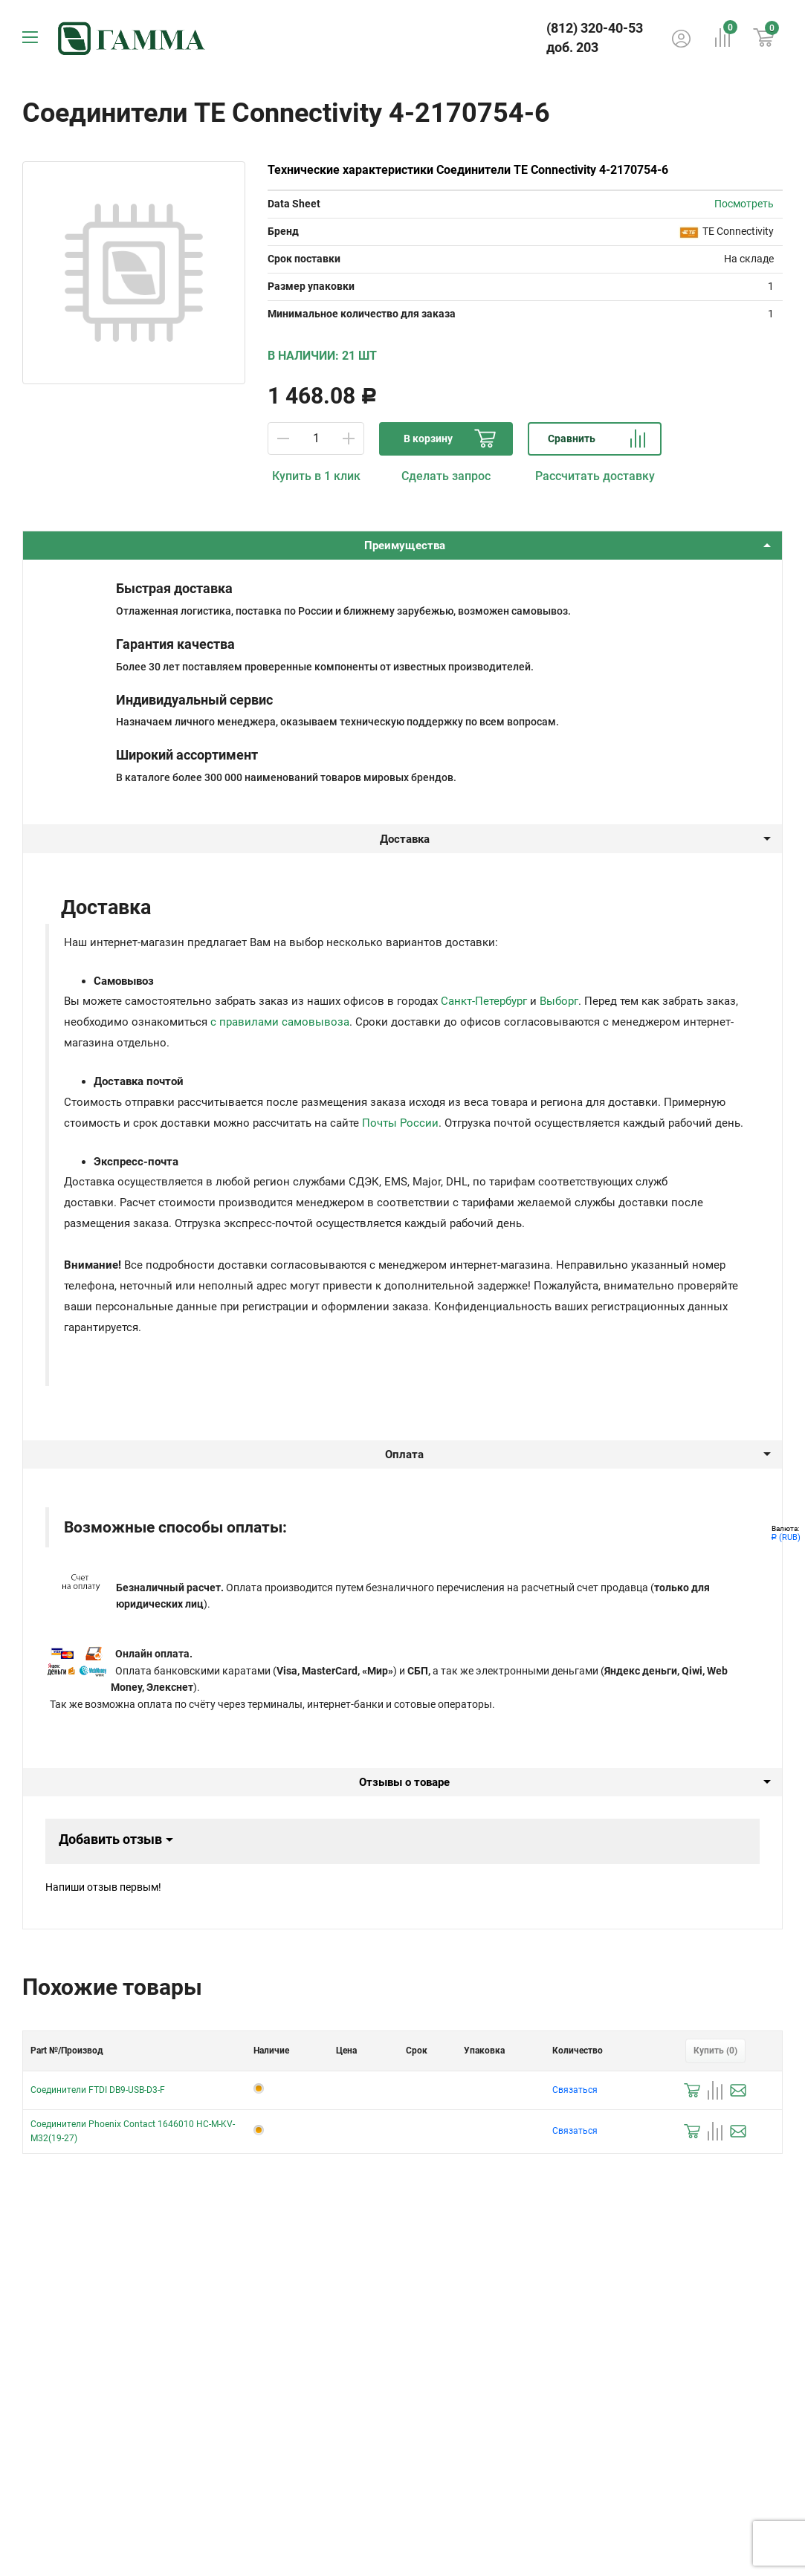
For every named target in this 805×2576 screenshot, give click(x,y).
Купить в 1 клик (316, 476)
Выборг (559, 1001)
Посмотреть (744, 204)
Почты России (400, 1123)
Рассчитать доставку (595, 476)
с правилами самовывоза (279, 1022)
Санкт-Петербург (484, 1001)
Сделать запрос (446, 476)
